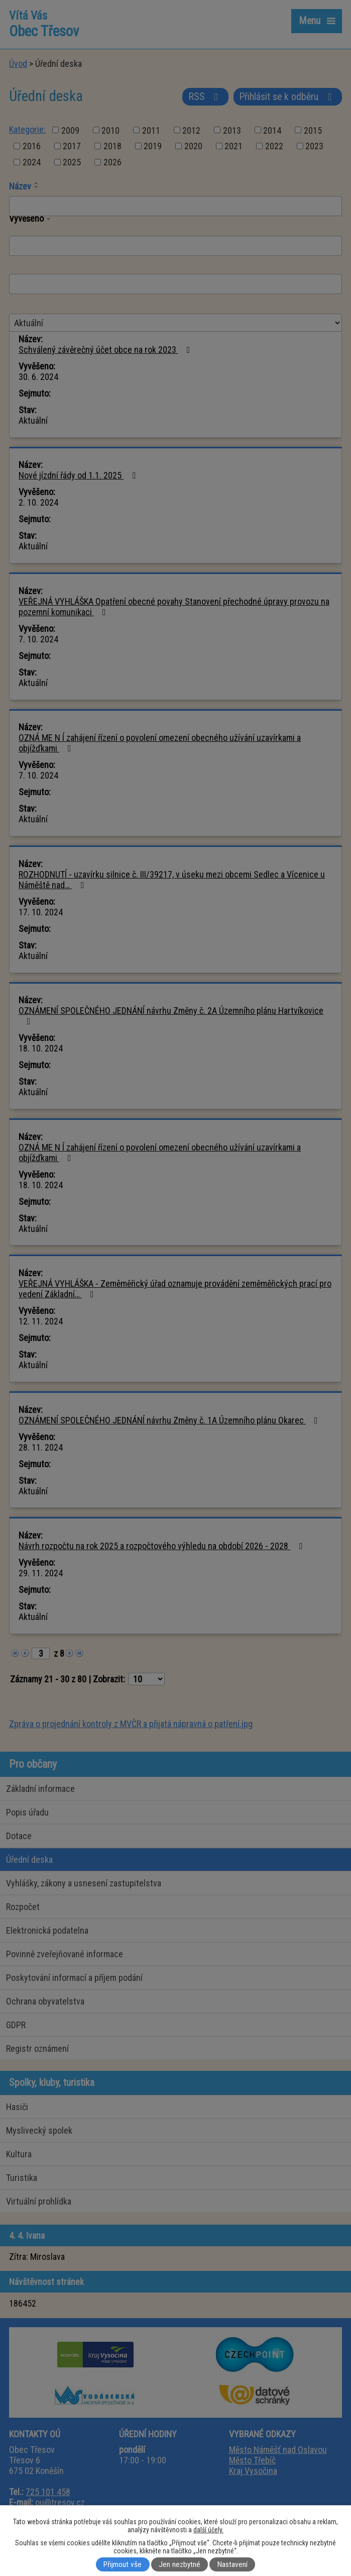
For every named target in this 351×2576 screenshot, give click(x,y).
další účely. (208, 2530)
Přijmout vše (122, 2564)
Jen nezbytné (179, 2564)
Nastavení (232, 2564)
